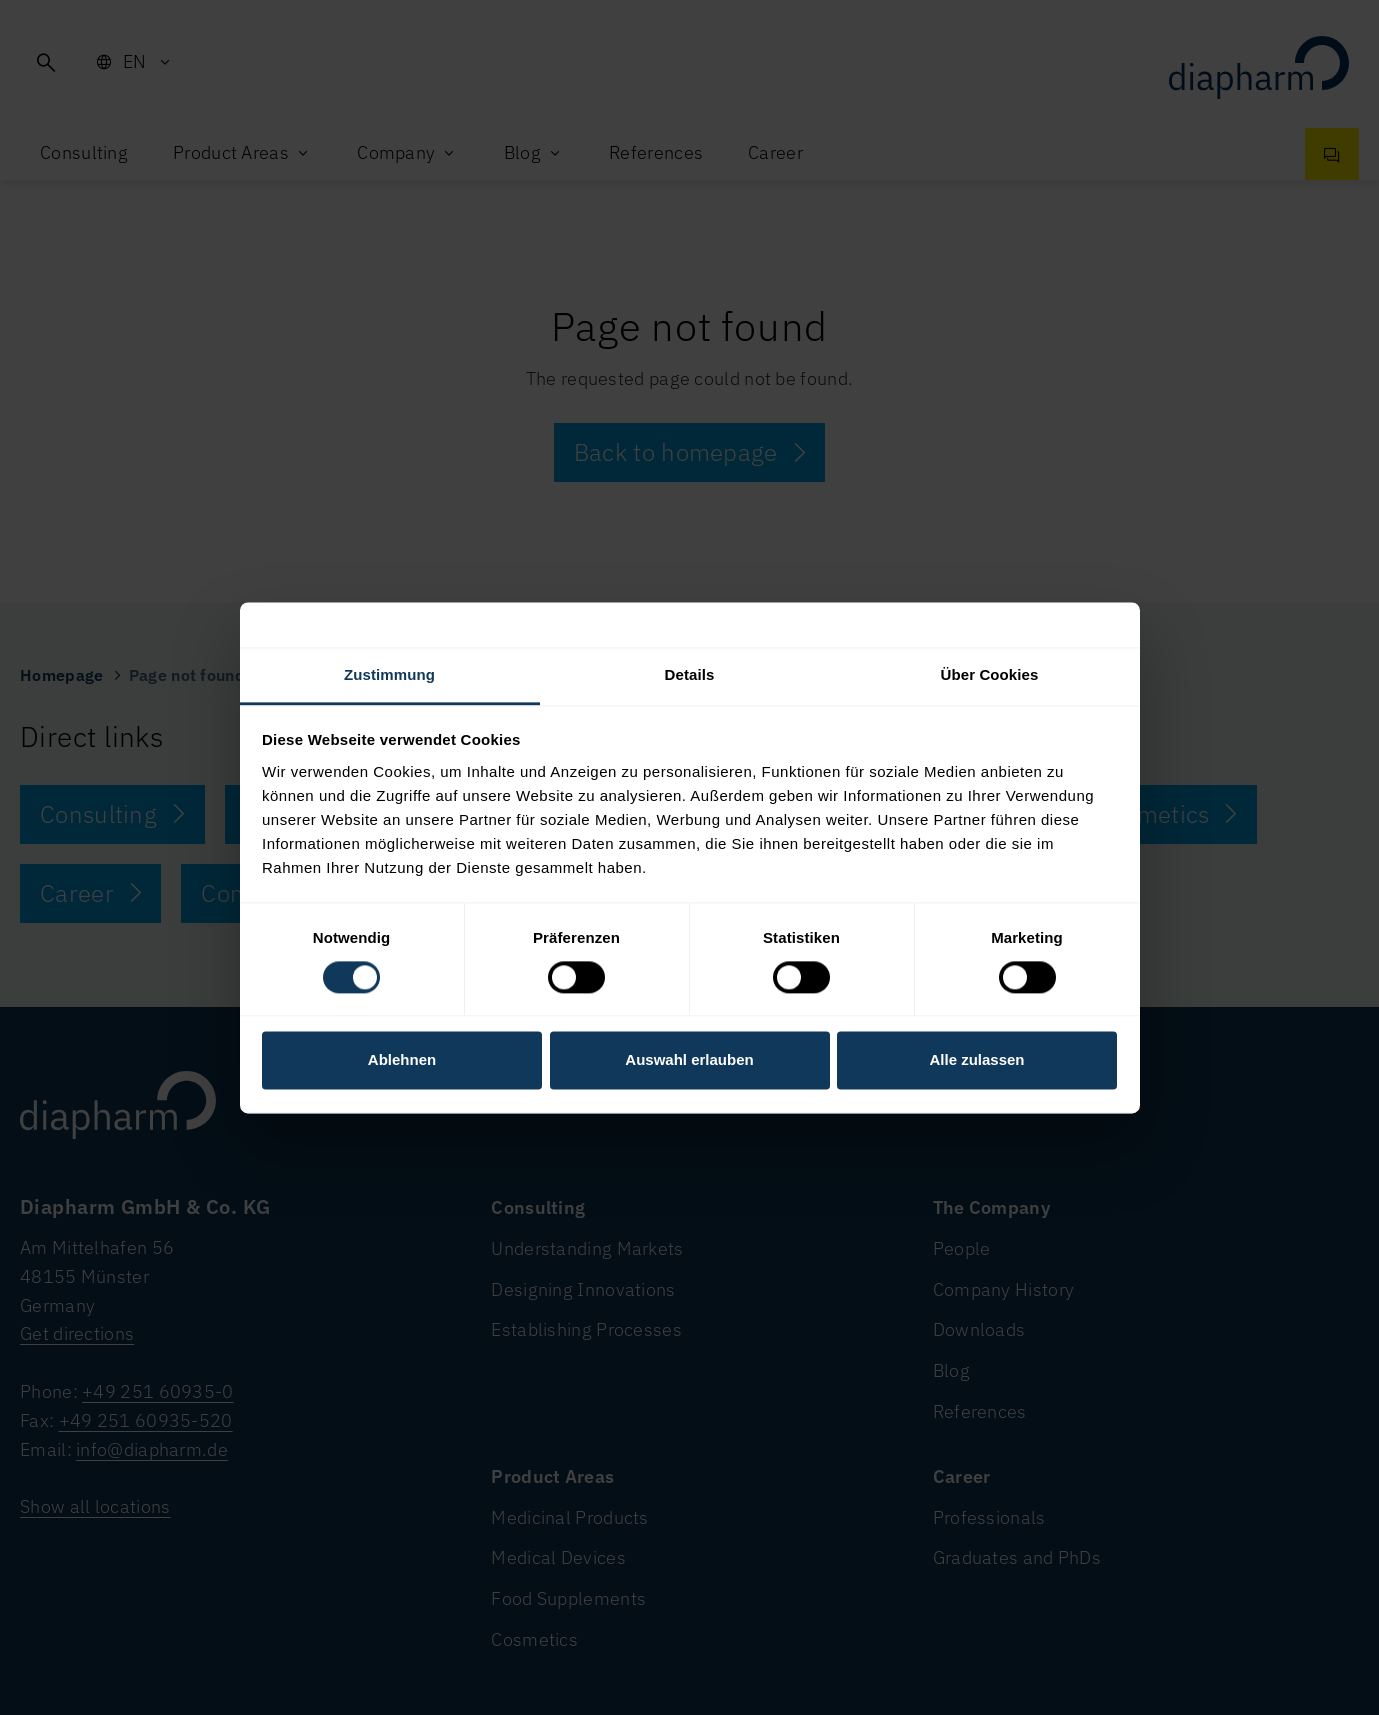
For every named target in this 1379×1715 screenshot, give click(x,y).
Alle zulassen (976, 1060)
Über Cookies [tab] (990, 674)
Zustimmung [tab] (389, 674)
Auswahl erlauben (689, 1060)
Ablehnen (402, 1060)
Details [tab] (690, 674)
